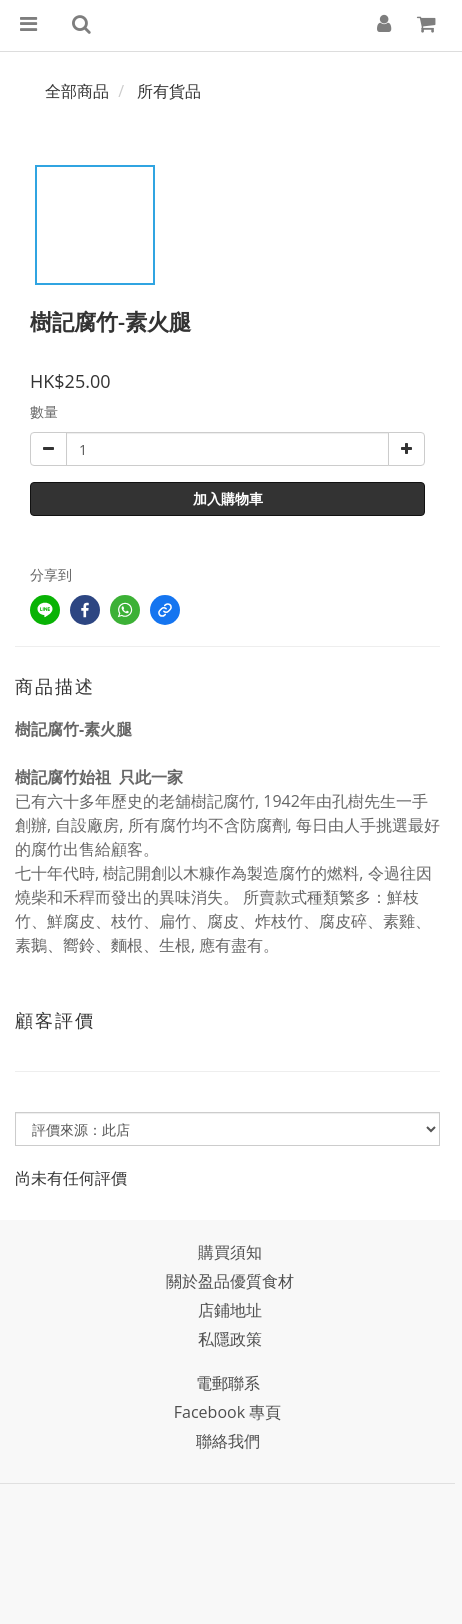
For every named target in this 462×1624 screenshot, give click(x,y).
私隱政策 (230, 1339)
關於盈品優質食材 (230, 1281)
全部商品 (77, 91)
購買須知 (230, 1252)
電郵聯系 (228, 1383)
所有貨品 (169, 91)
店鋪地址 (230, 1310)
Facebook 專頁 (227, 1412)
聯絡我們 (228, 1441)
